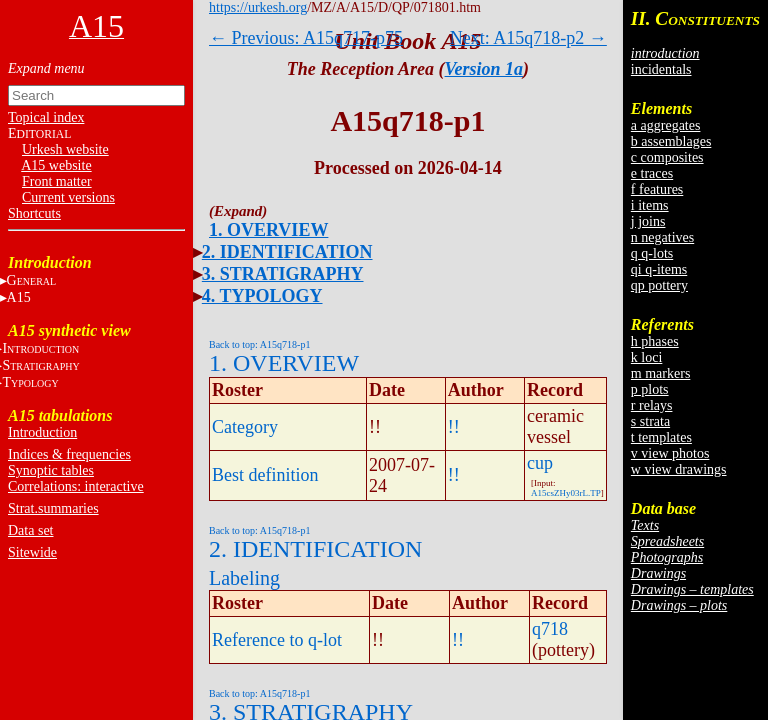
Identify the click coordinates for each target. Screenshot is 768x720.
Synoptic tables (51, 470)
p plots (650, 389)
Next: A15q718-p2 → (528, 38)
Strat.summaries (53, 508)
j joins (648, 221)
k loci (647, 357)
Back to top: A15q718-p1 (259, 344)
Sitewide (32, 552)
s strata (650, 421)
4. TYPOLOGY (262, 296)
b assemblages (671, 141)
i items (650, 205)
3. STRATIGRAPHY (283, 274)
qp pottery (659, 285)
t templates (661, 437)
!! (454, 427)
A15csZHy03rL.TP (566, 493)
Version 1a (484, 69)
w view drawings (679, 469)
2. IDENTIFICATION (287, 252)
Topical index (46, 117)
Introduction (42, 432)
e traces (652, 173)
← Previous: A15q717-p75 (306, 38)
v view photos (670, 453)
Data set (30, 530)
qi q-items (659, 269)
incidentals (661, 69)
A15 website (56, 165)
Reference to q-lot (277, 640)
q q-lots (652, 253)
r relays (652, 405)
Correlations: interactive (76, 486)
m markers (660, 373)
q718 (550, 629)
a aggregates (666, 125)
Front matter (57, 181)
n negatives (662, 237)
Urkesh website (65, 149)
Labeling (244, 578)
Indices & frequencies (69, 454)
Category (245, 427)
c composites (667, 157)
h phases (655, 341)
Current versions (68, 197)
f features (657, 189)
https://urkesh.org (258, 7)
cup (540, 463)
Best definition (265, 475)
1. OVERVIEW (268, 230)
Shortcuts (34, 213)
